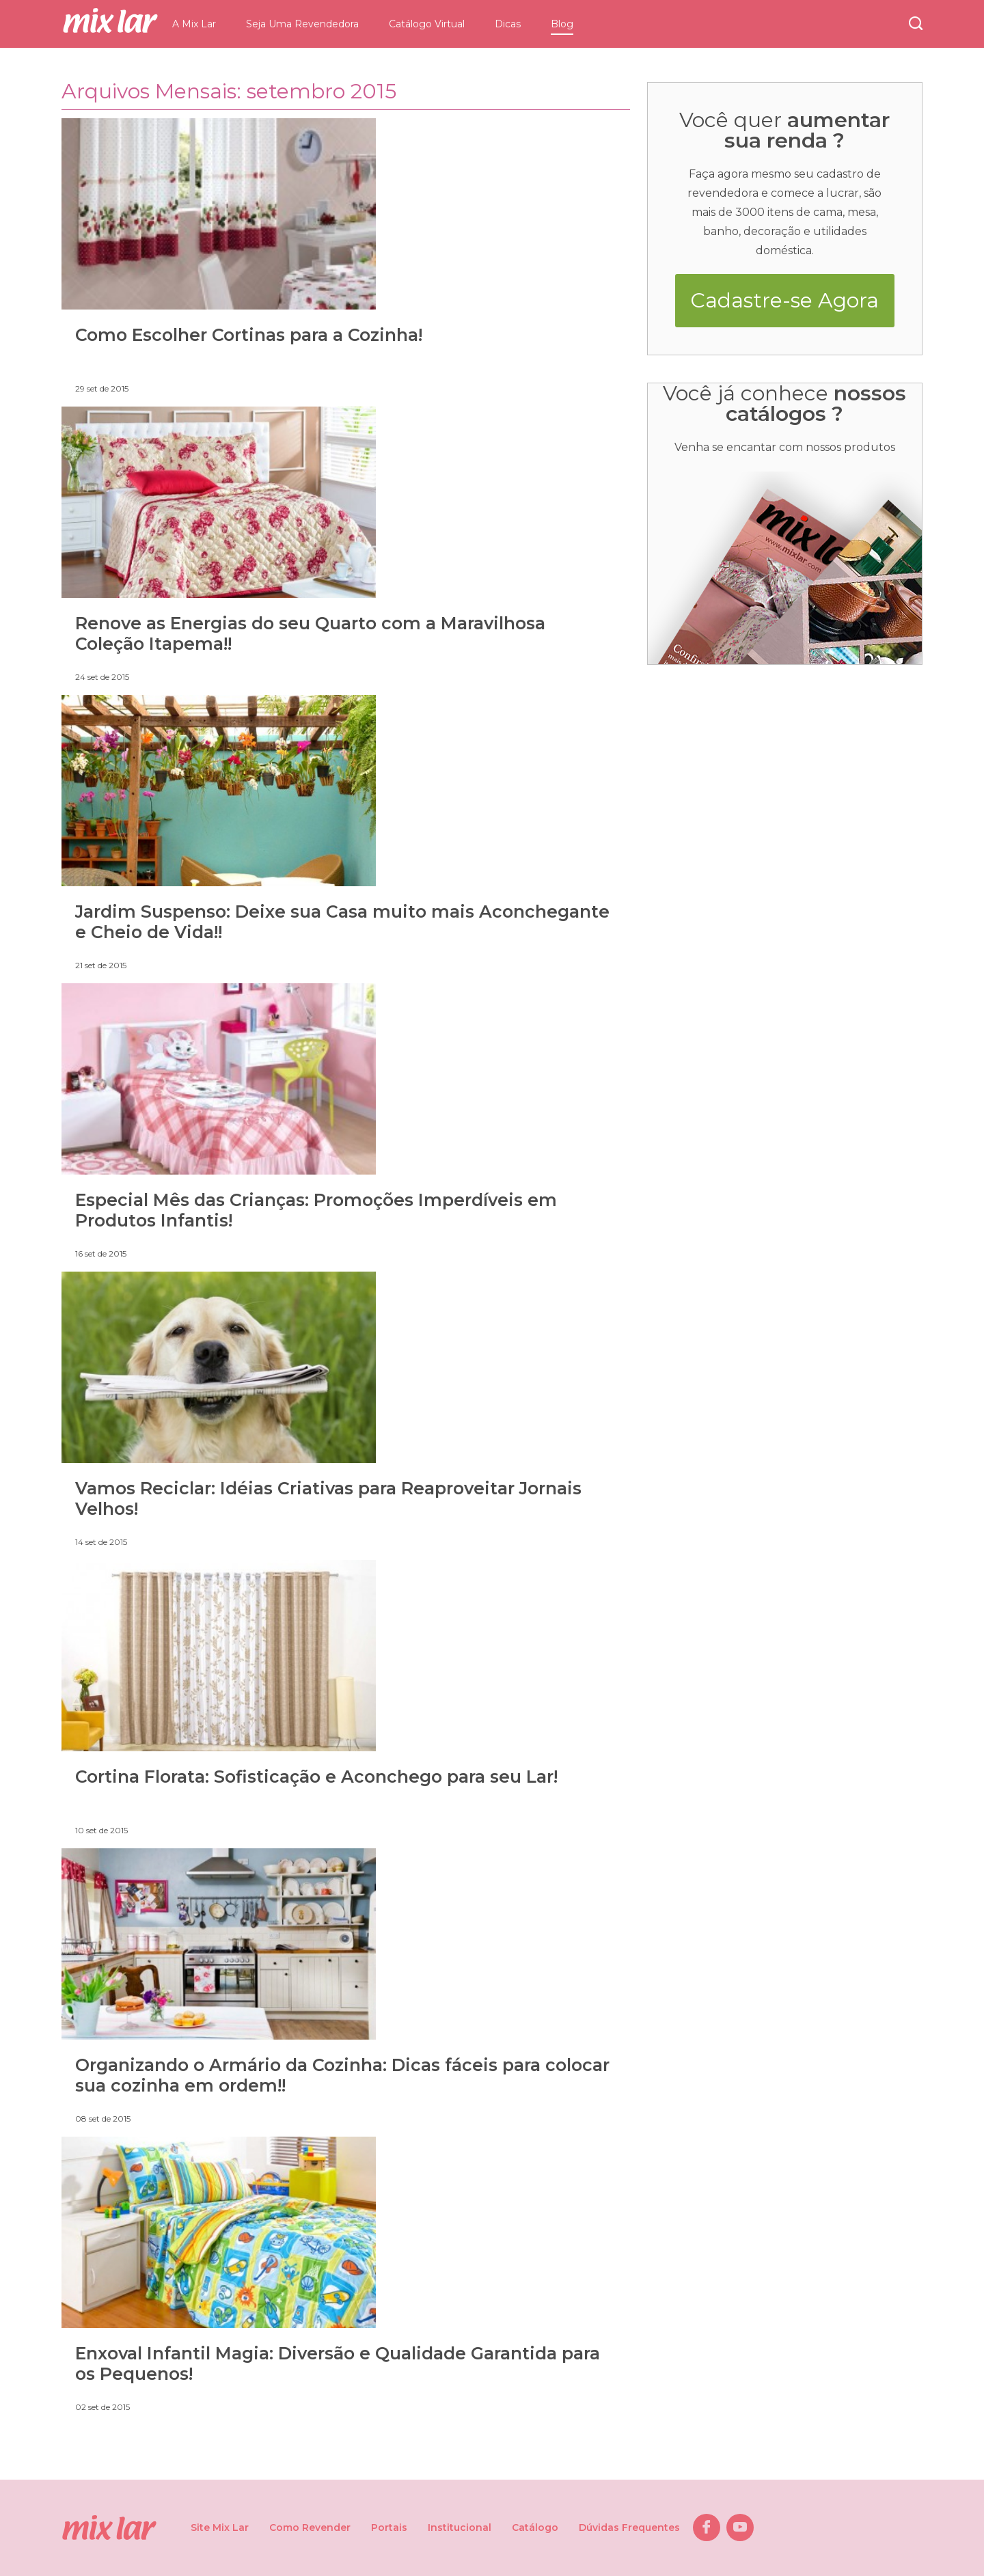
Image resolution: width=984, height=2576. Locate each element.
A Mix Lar (194, 24)
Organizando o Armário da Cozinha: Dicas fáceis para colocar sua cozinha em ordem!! (342, 2075)
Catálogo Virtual (427, 24)
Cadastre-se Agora (784, 300)
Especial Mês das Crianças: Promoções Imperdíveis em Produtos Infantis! (316, 1210)
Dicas (508, 24)
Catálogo (535, 2527)
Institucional (459, 2527)
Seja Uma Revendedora (302, 24)
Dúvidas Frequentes (629, 2527)
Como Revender (310, 2527)
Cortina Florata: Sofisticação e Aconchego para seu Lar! (316, 1776)
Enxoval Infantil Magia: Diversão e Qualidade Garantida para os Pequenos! (337, 2363)
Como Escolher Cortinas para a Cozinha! (248, 335)
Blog (562, 24)
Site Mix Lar (220, 2527)
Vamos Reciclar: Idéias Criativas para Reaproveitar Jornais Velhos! (328, 1498)
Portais (389, 2527)
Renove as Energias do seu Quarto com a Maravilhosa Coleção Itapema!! (310, 633)
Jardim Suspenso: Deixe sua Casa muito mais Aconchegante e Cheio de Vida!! (342, 921)
